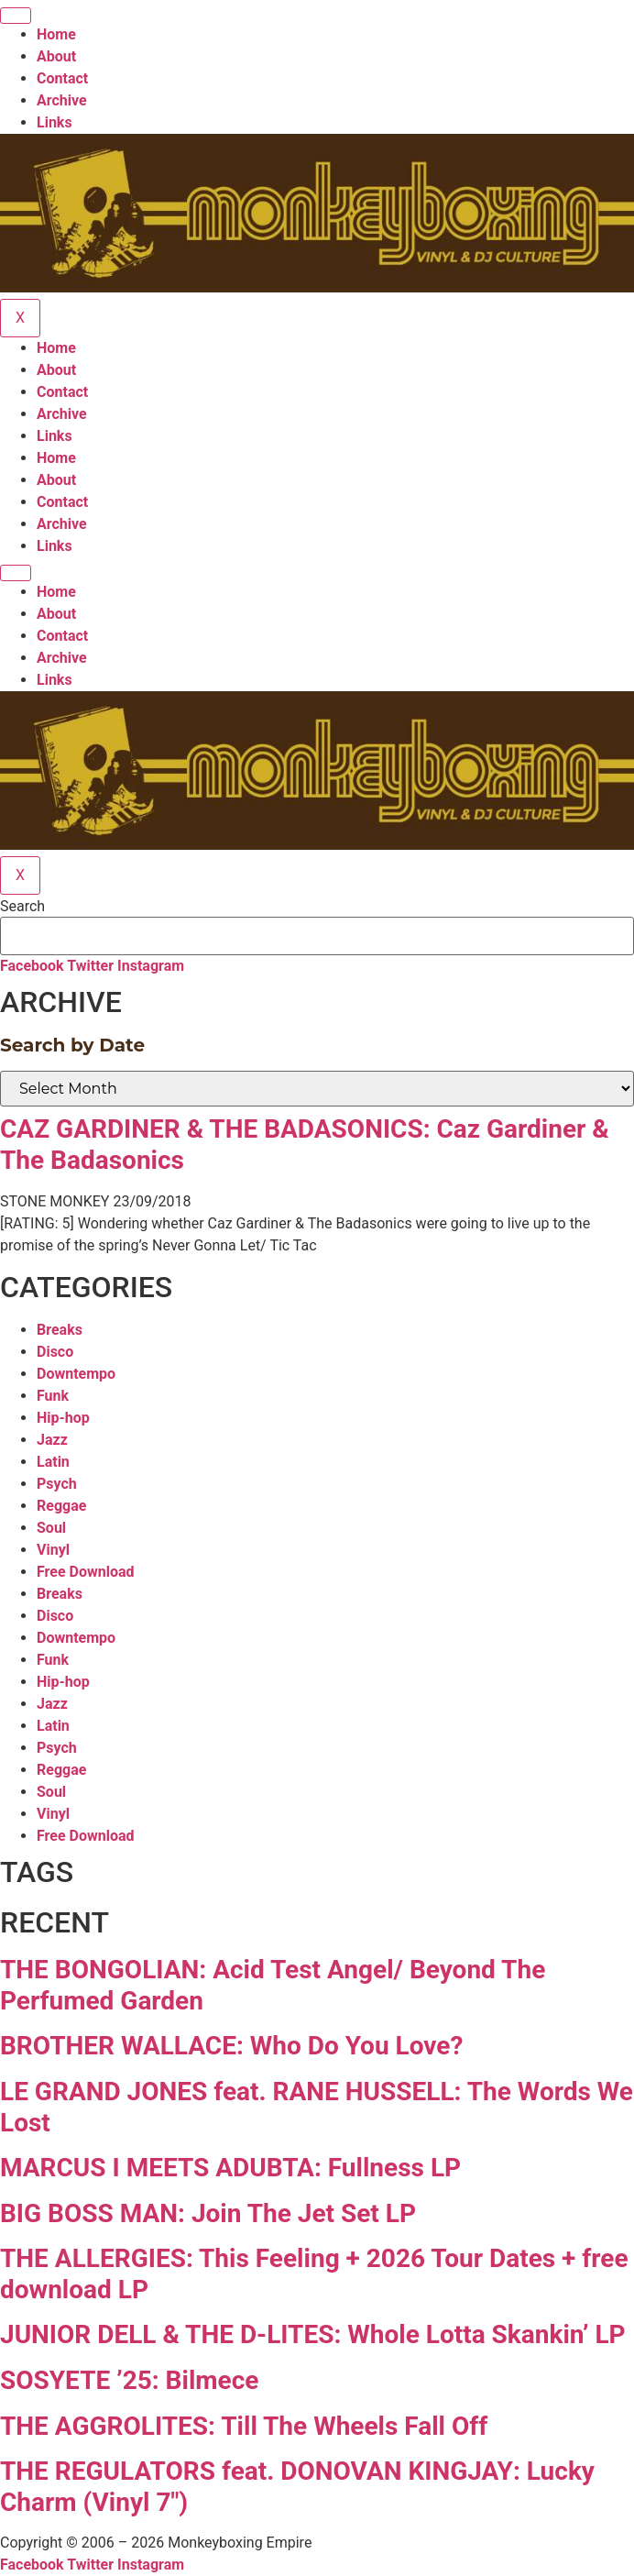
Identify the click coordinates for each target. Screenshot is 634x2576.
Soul (51, 1527)
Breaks (59, 1329)
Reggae (61, 1505)
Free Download (86, 1571)
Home (56, 34)
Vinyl (53, 1549)
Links (54, 122)
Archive (62, 100)
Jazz (52, 1439)
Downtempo (76, 1373)
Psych (57, 1483)
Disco (55, 1351)
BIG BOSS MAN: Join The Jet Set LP (208, 2213)
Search (22, 906)
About (56, 56)
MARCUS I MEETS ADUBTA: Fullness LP (230, 2167)
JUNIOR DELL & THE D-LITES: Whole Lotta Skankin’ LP (313, 2334)
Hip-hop (63, 1417)
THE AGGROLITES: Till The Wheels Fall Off (243, 2426)
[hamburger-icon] (15, 15)
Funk (53, 1395)
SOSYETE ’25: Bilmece (129, 2380)
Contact (62, 78)
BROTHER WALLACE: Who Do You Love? (231, 2046)
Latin (53, 1461)
